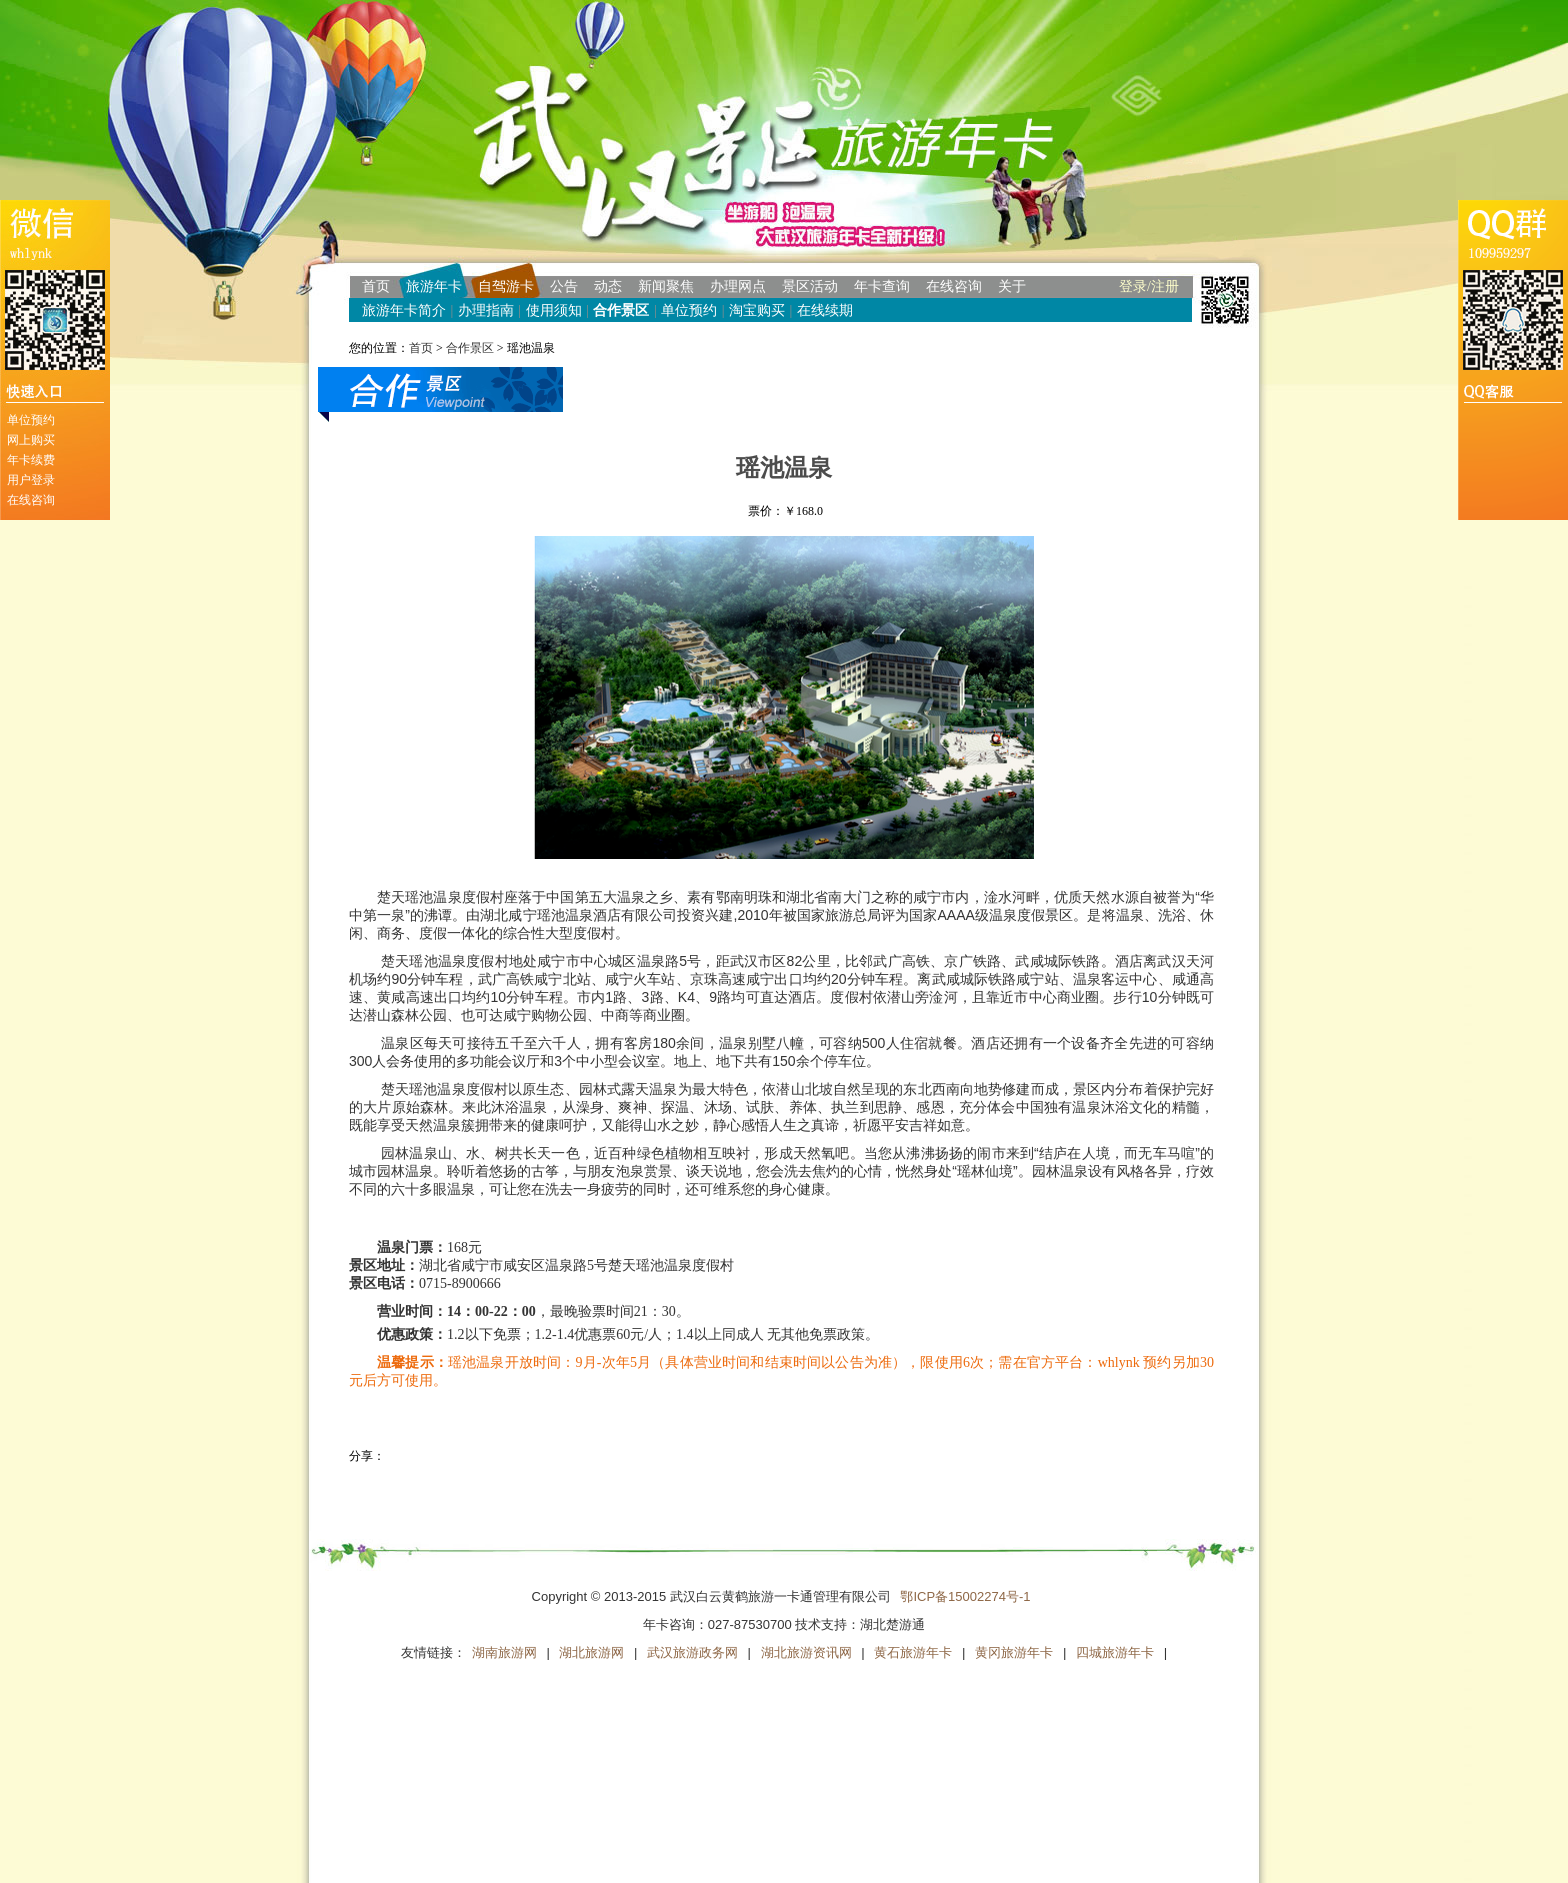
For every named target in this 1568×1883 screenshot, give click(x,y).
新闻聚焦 (666, 286)
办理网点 (738, 286)
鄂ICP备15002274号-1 (965, 1596)
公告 (564, 286)
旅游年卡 (434, 286)
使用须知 (554, 310)
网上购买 (31, 440)
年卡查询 (882, 286)
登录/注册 (1149, 286)
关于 (1012, 286)
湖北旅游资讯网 (806, 1652)
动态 (608, 286)
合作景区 (621, 310)
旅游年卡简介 (404, 310)
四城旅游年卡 (1115, 1652)
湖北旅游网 (591, 1652)
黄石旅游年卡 (913, 1652)
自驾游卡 (506, 286)
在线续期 (825, 310)
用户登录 (31, 480)
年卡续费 (31, 460)
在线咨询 (31, 500)
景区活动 (810, 286)
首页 (376, 286)
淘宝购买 (757, 310)
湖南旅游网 (504, 1652)
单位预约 (31, 420)
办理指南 (486, 310)
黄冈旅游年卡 (1014, 1652)
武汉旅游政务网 (692, 1652)
